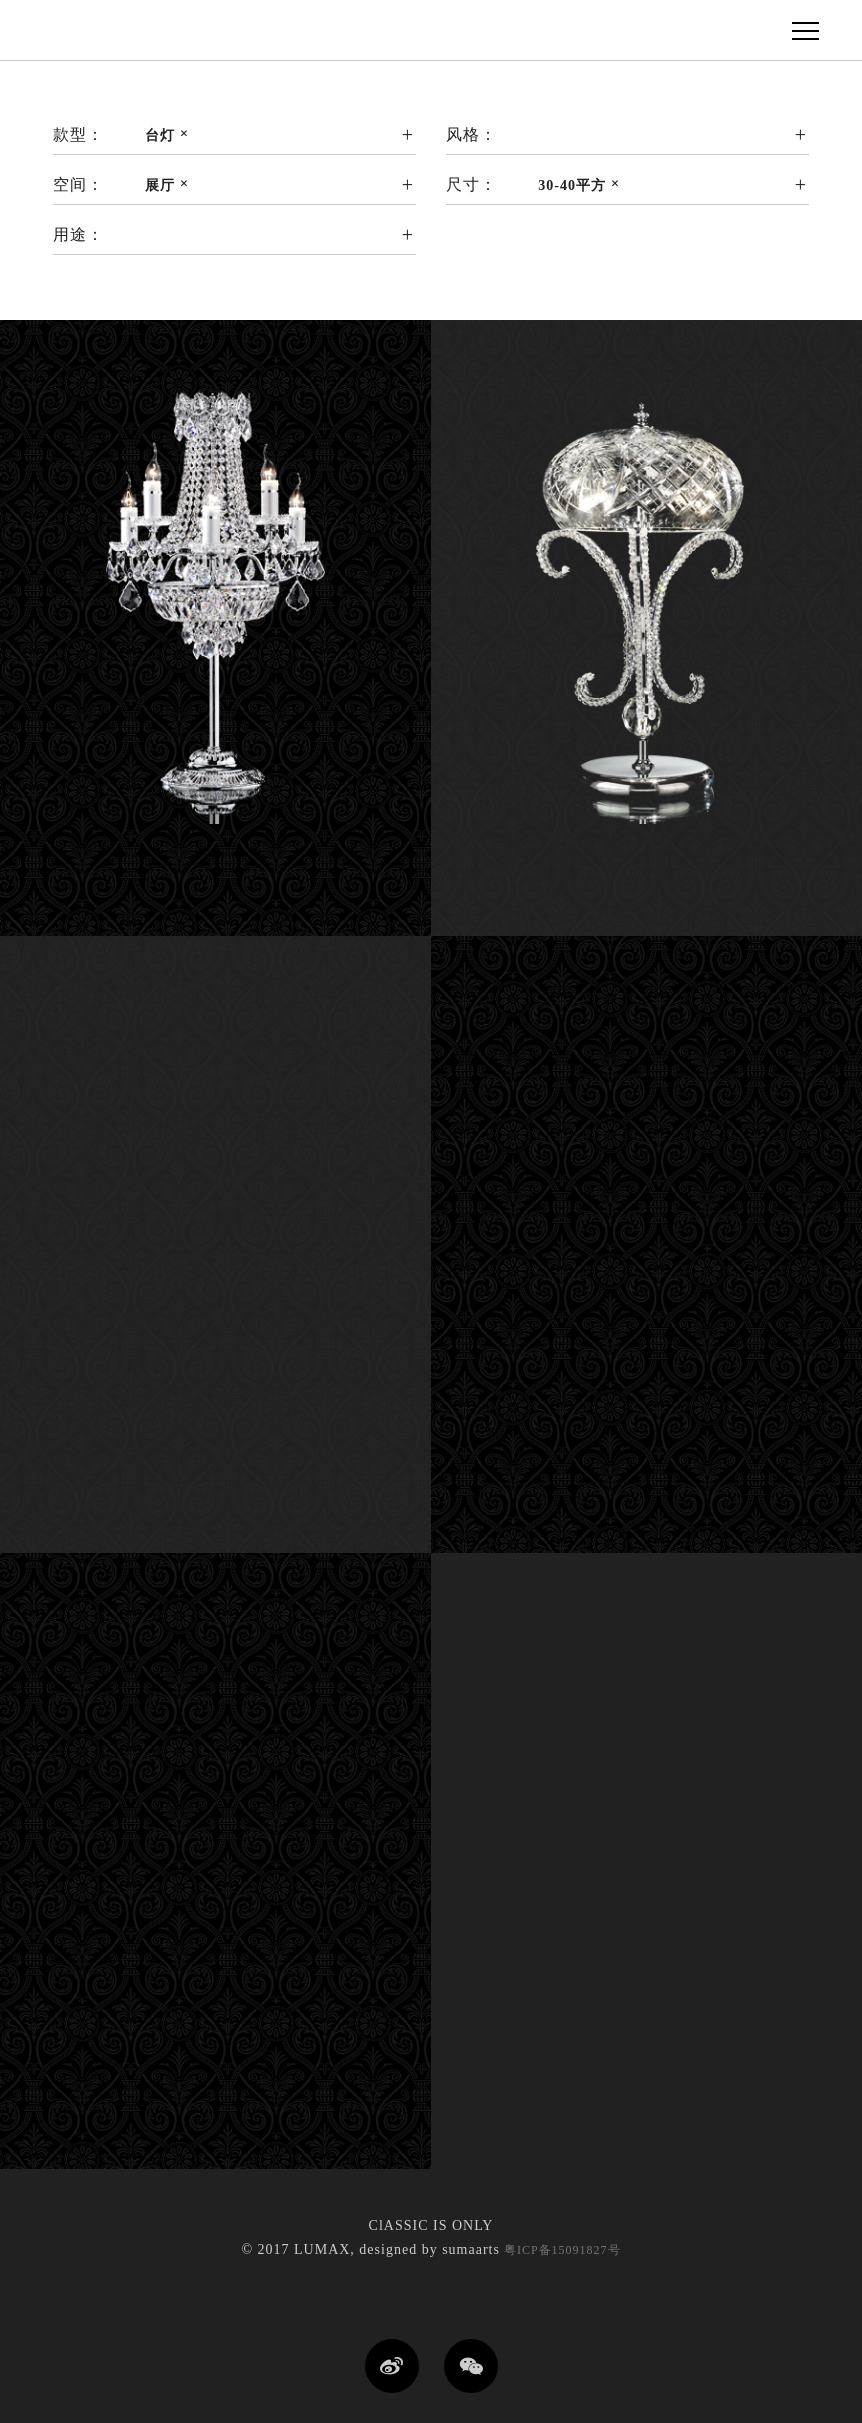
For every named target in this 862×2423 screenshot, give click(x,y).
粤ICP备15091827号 (560, 2250)
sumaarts (471, 2249)
